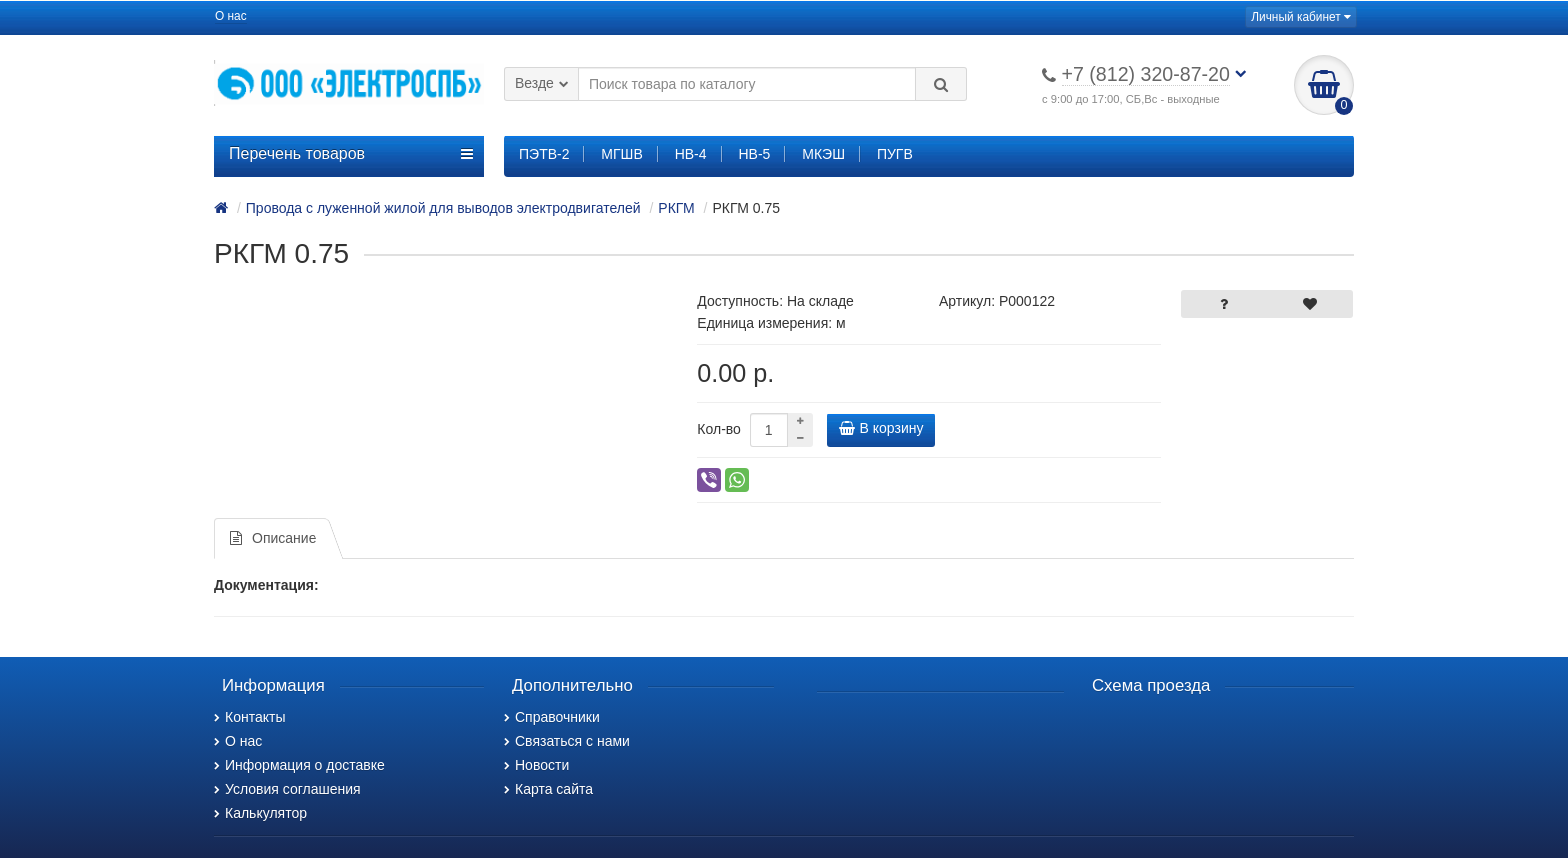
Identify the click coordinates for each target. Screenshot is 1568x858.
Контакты (249, 717)
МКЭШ (823, 154)
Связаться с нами (567, 741)
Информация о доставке (299, 765)
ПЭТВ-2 (544, 154)
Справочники (552, 717)
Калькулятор (260, 813)
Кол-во (719, 429)
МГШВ (621, 154)
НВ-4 (691, 154)
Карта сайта (548, 789)
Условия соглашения (287, 789)
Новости (536, 765)
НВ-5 (754, 154)
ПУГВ (895, 154)
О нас (231, 16)
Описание (273, 538)
